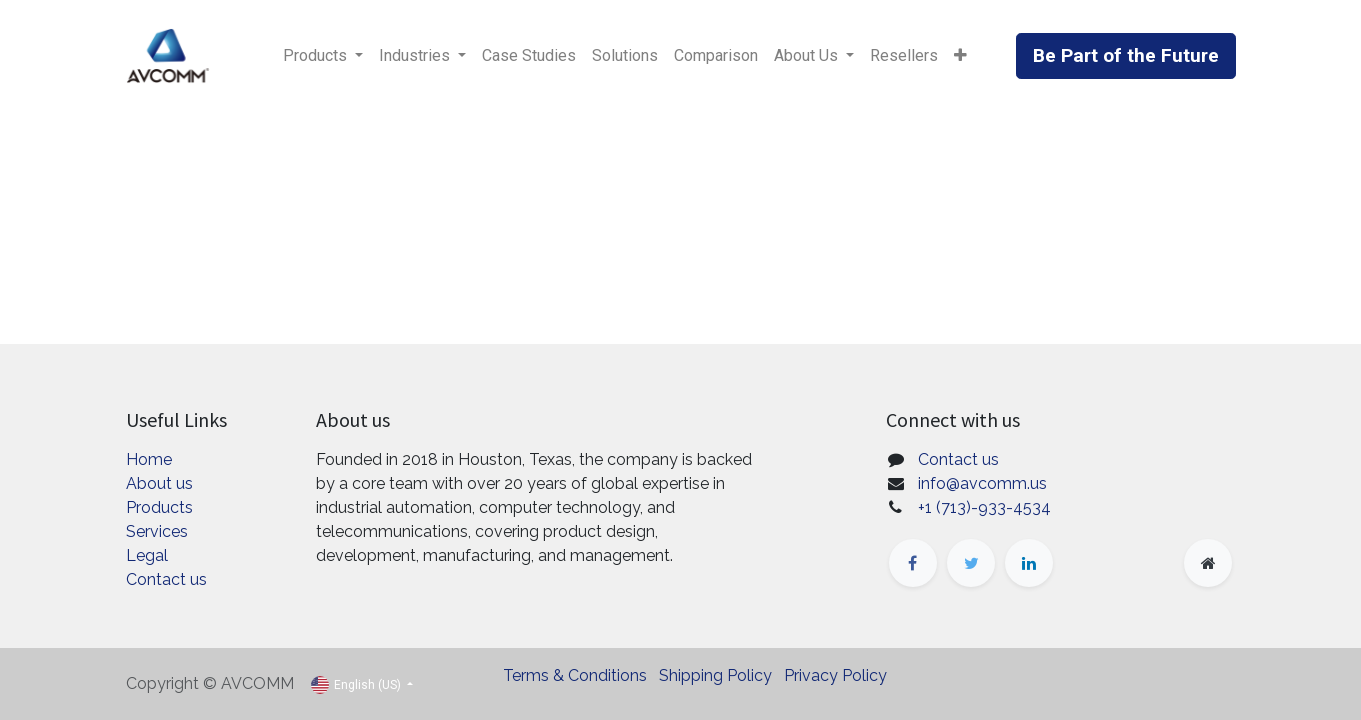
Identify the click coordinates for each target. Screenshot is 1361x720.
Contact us (166, 579)
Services (157, 531)
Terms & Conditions (575, 675)
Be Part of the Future (1126, 55)
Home (149, 459)
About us (159, 483)
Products (159, 507)
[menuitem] (529, 56)
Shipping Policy (715, 675)
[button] (960, 56)
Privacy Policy (835, 675)
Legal (147, 555)
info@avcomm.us (982, 483)
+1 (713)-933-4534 (984, 507)
